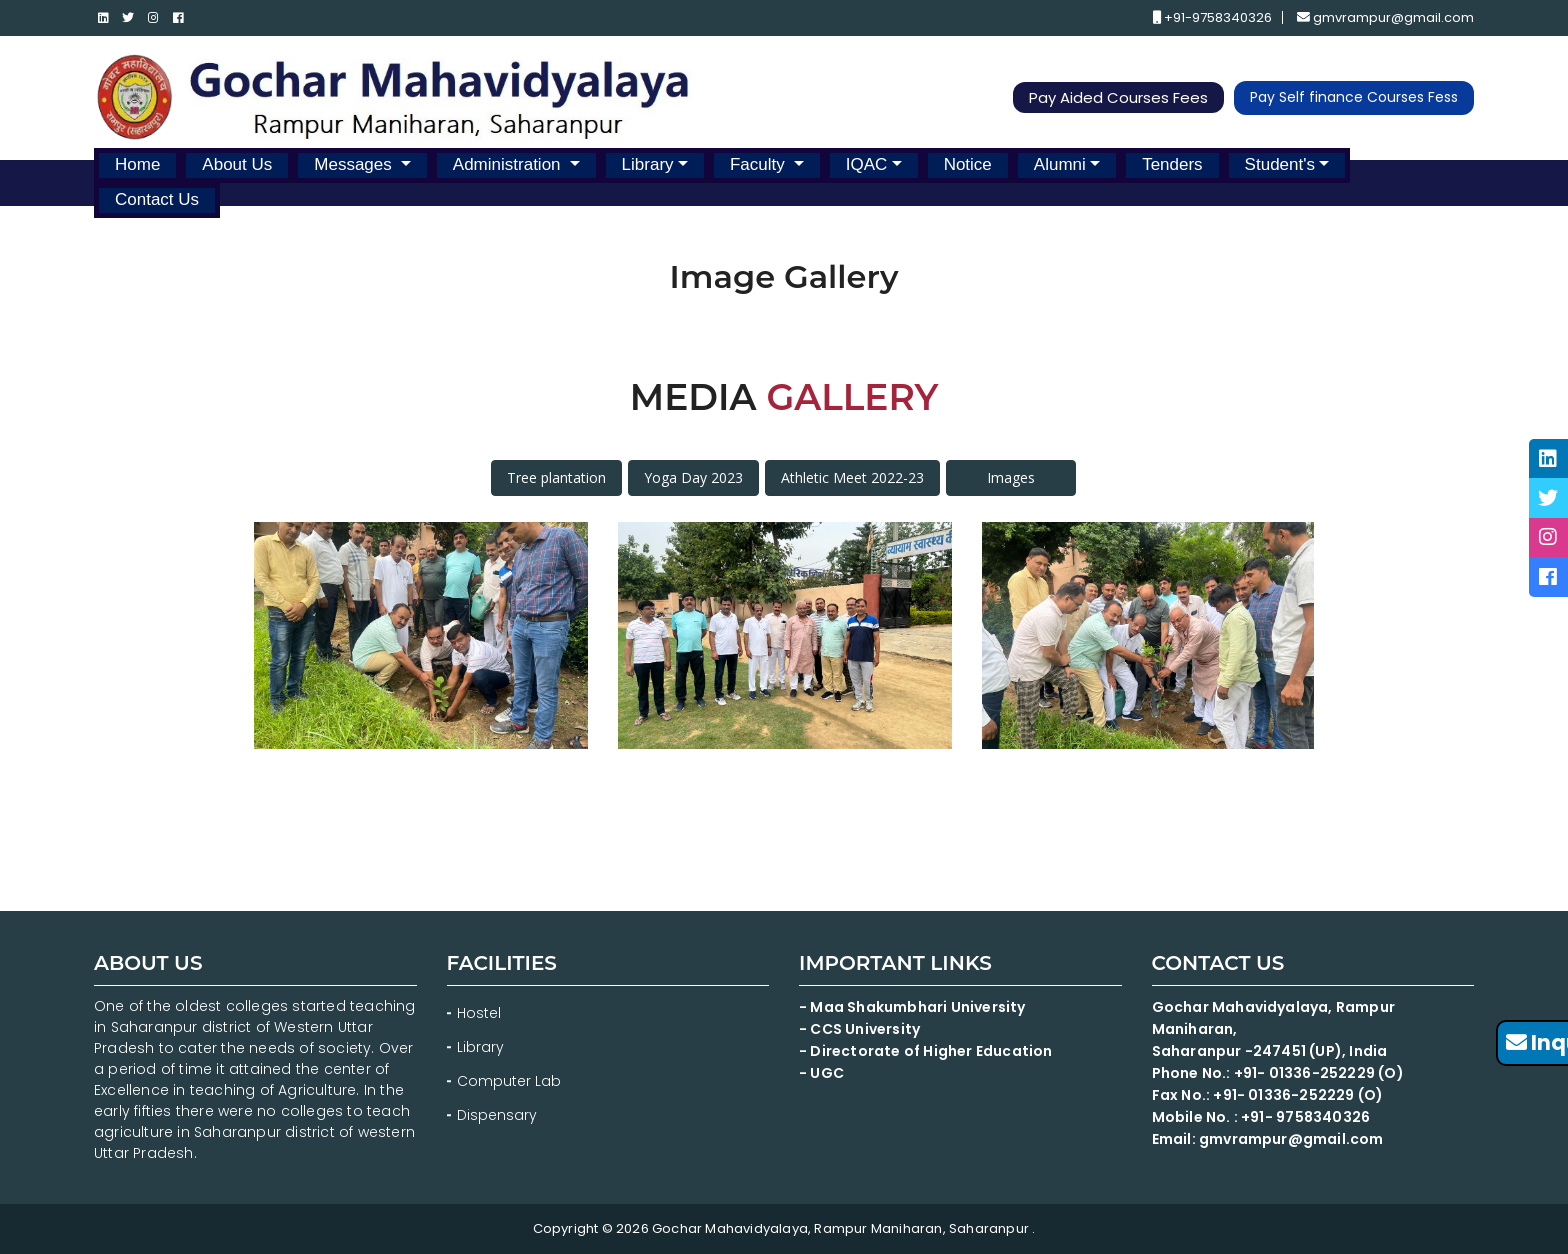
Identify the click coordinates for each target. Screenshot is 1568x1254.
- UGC (821, 1073)
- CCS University (859, 1029)
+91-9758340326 (1212, 18)
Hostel (479, 1013)
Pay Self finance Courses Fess (1354, 98)
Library (648, 164)
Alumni (1060, 164)
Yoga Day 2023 (693, 477)
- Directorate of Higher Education (927, 1051)
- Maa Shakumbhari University (914, 1007)
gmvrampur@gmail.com (1385, 18)
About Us (237, 164)
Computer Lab (511, 1081)
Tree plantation (556, 477)
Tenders (1172, 164)
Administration (509, 164)
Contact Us (157, 200)
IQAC (867, 164)
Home (137, 164)
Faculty (760, 164)
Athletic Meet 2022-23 (852, 477)
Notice (968, 164)
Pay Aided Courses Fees (1118, 98)
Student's (1280, 164)
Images (1011, 477)
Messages (355, 164)
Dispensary (497, 1115)
